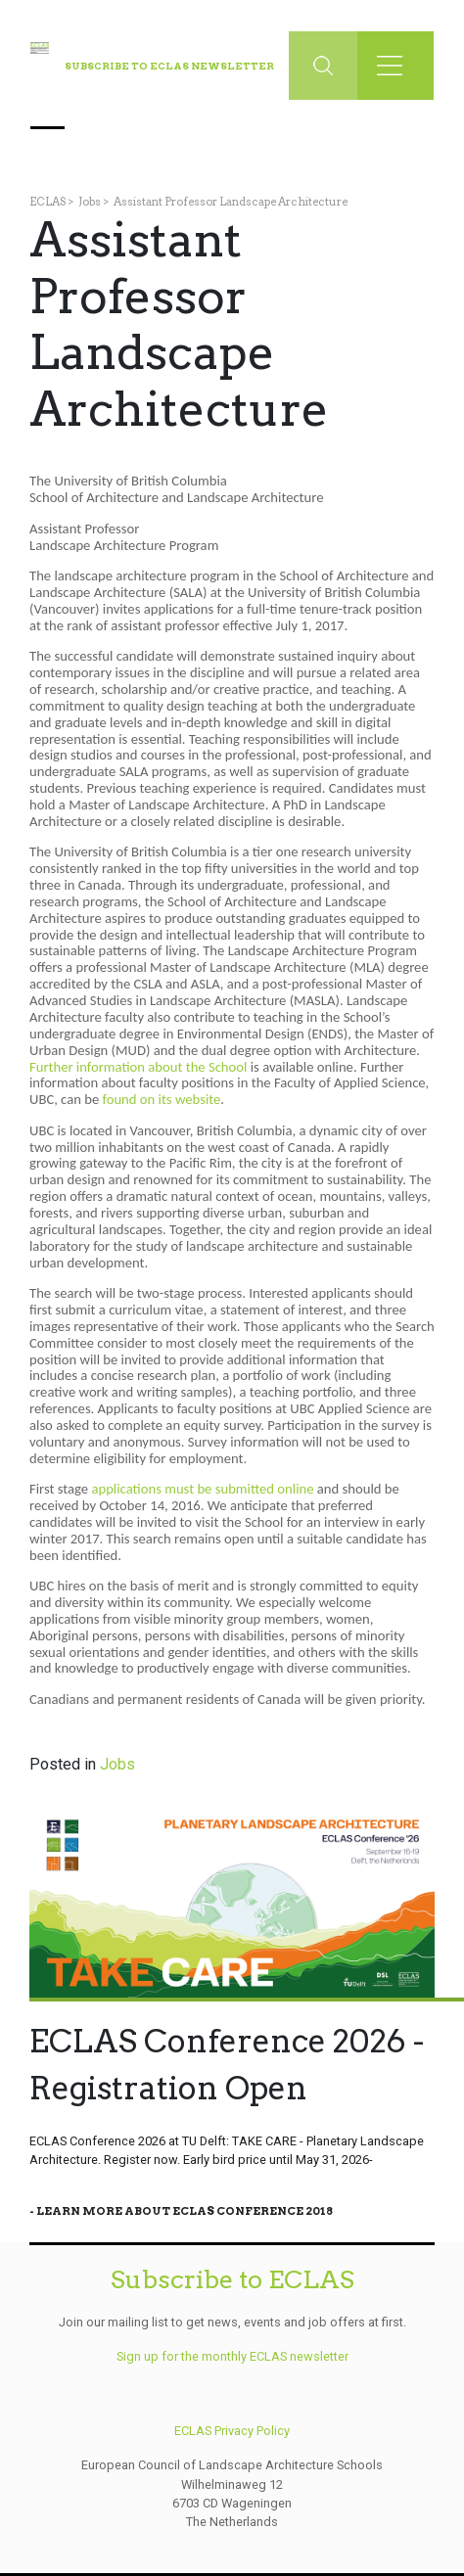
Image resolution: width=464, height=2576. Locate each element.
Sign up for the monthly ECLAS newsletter (232, 2356)
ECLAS (47, 201)
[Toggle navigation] (395, 65)
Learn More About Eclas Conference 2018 (184, 2211)
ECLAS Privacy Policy (232, 2430)
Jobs (89, 201)
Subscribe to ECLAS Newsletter (169, 65)
